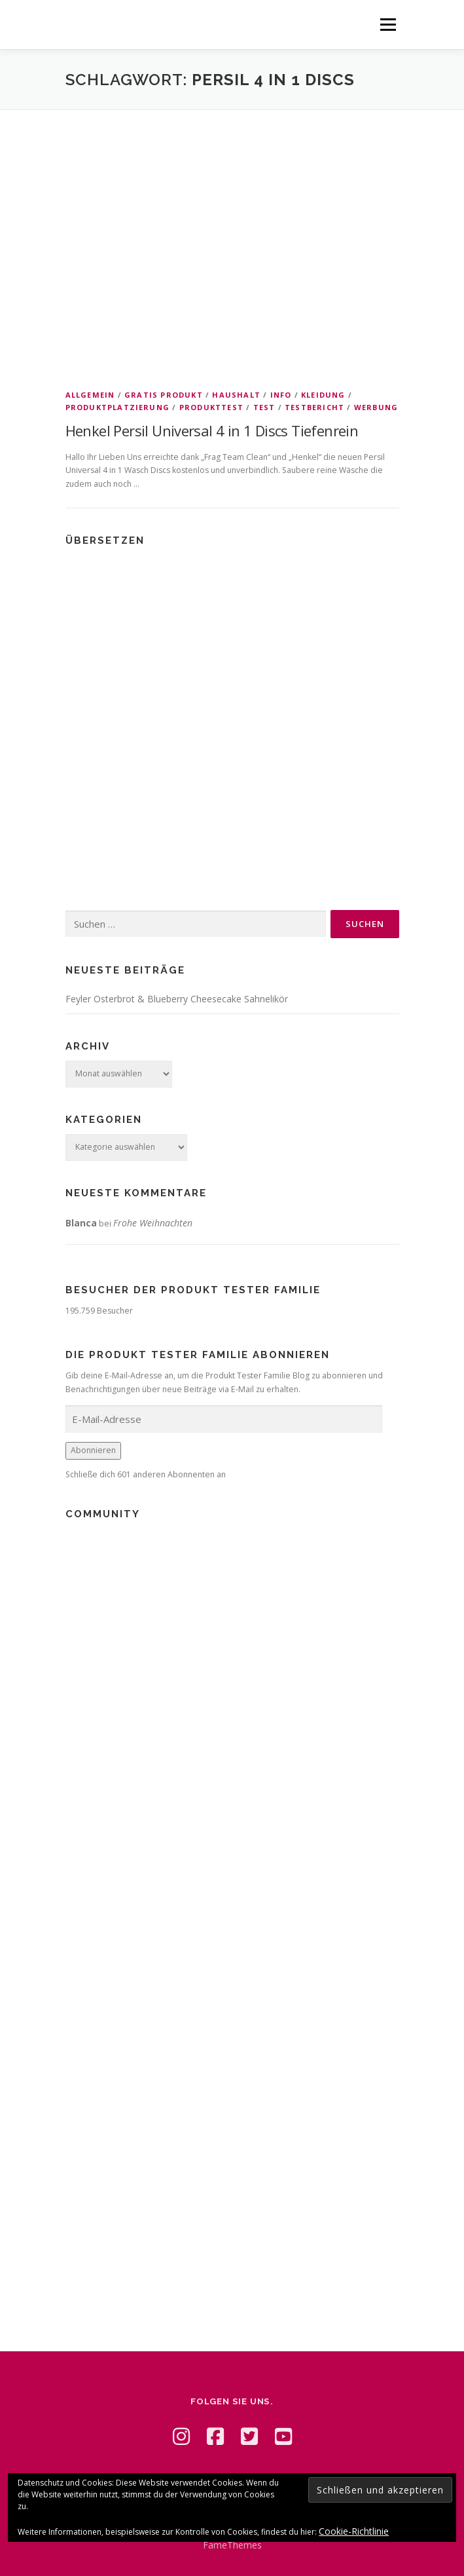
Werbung (376, 407)
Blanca (81, 1223)
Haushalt (236, 395)
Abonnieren (93, 1450)
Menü (387, 24)
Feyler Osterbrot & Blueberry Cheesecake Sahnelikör (176, 999)
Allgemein (90, 395)
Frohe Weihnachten (152, 1223)
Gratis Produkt (163, 395)
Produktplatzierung (117, 407)
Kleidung (323, 395)
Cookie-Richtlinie (354, 2531)
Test (264, 407)
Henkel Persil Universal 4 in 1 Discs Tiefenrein (212, 430)
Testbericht (314, 407)
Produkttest (211, 407)
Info (281, 395)
